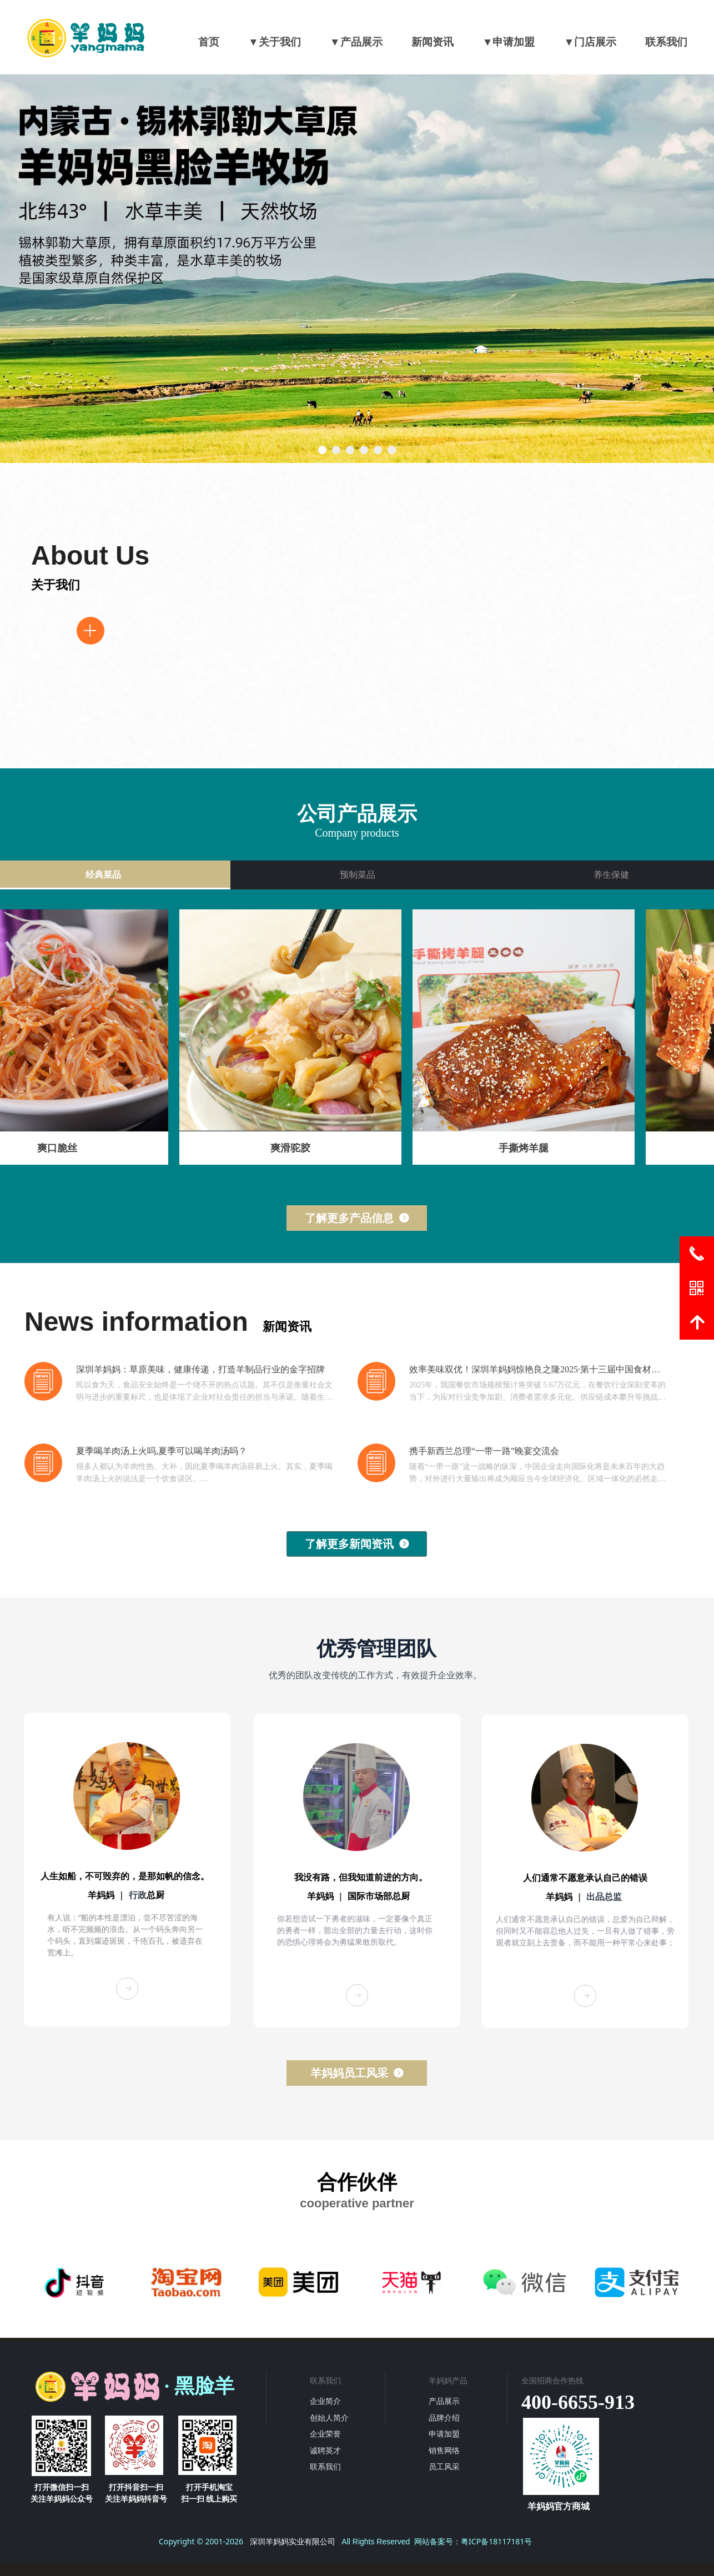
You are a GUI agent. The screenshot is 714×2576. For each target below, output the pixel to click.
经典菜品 (103, 874)
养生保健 (611, 874)
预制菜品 (357, 874)
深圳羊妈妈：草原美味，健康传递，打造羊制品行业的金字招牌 (200, 1369)
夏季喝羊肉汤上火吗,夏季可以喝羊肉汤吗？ (161, 1451)
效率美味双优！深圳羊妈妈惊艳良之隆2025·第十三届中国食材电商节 (534, 1370)
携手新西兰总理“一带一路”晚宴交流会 (484, 1451)
